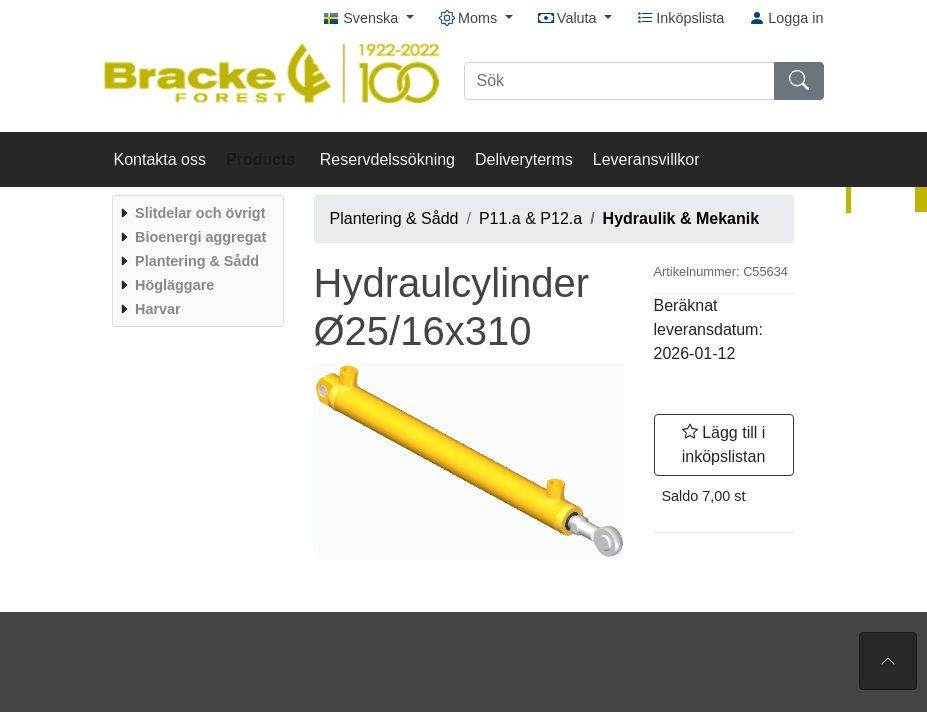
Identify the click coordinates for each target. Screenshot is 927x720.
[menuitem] (195, 213)
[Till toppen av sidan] (888, 661)
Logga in (786, 18)
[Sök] (619, 81)
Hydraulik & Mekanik (681, 218)
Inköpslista (680, 18)
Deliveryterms (524, 159)
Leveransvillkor (646, 159)
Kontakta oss (160, 159)
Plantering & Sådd (394, 218)
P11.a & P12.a (530, 218)
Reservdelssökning (387, 159)
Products (263, 159)
